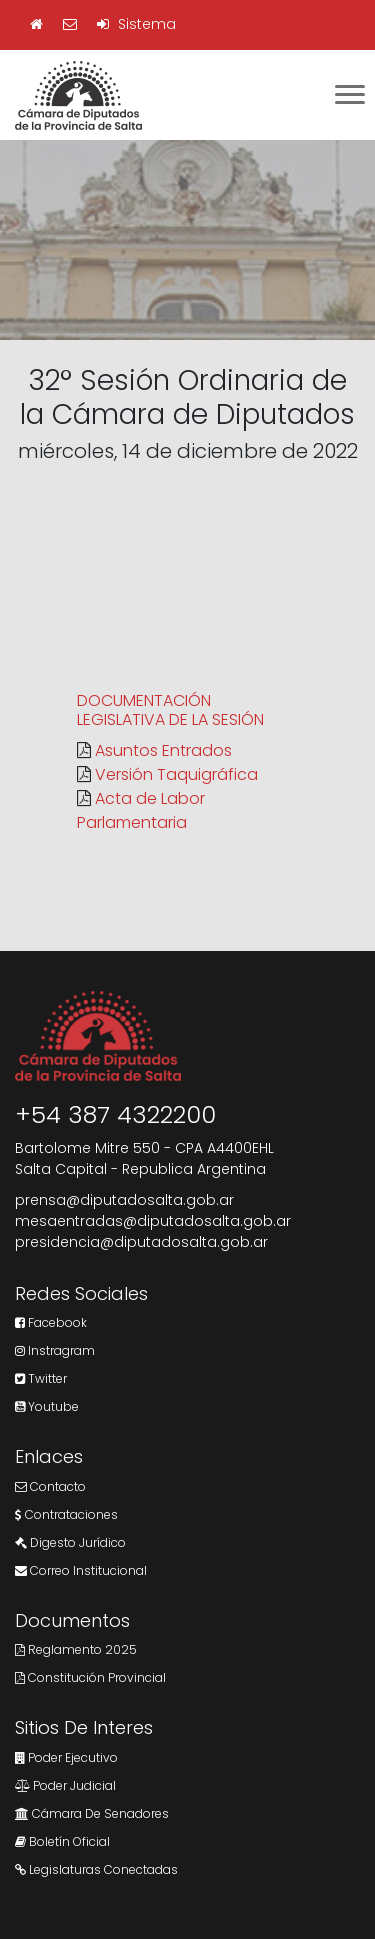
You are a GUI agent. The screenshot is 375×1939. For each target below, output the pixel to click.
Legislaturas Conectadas (96, 1869)
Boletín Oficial (62, 1841)
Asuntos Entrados (163, 750)
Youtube (47, 1406)
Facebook (51, 1322)
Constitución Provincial (90, 1677)
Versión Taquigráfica (176, 774)
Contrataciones (66, 1514)
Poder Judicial (65, 1785)
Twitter (41, 1378)
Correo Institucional (81, 1570)
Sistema (136, 24)
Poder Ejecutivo (66, 1757)
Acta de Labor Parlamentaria (141, 810)
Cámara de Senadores (92, 1813)
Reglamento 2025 (76, 1649)
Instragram (55, 1350)
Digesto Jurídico (70, 1542)
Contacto (50, 1486)
